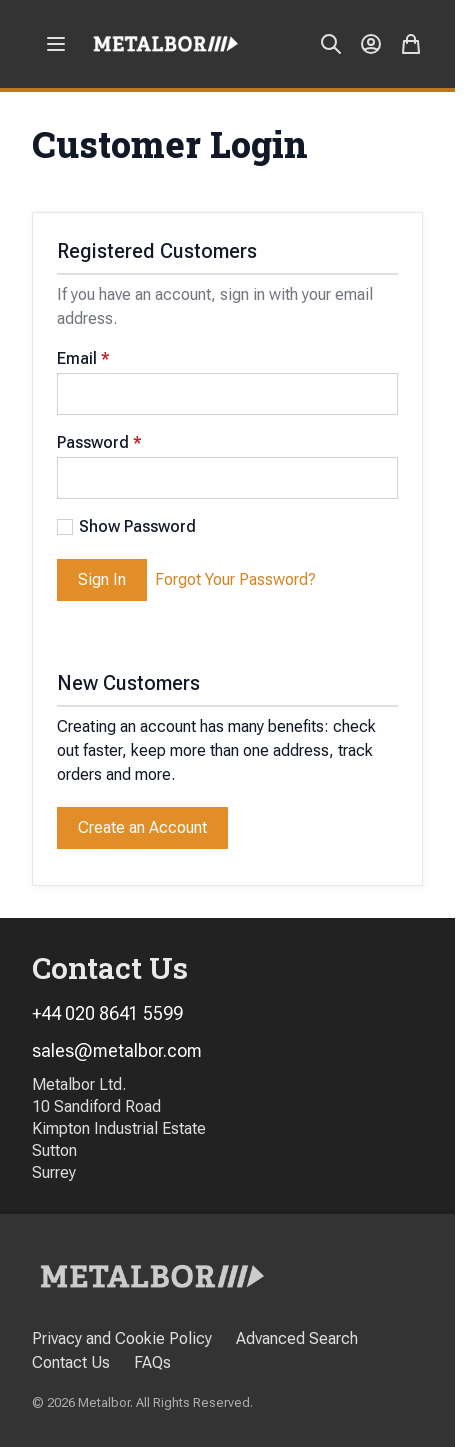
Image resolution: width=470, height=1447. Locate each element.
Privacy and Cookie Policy (122, 1338)
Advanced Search (297, 1338)
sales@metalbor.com (117, 1050)
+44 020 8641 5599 (107, 1013)
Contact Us (71, 1362)
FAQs (152, 1362)
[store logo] (165, 43)
